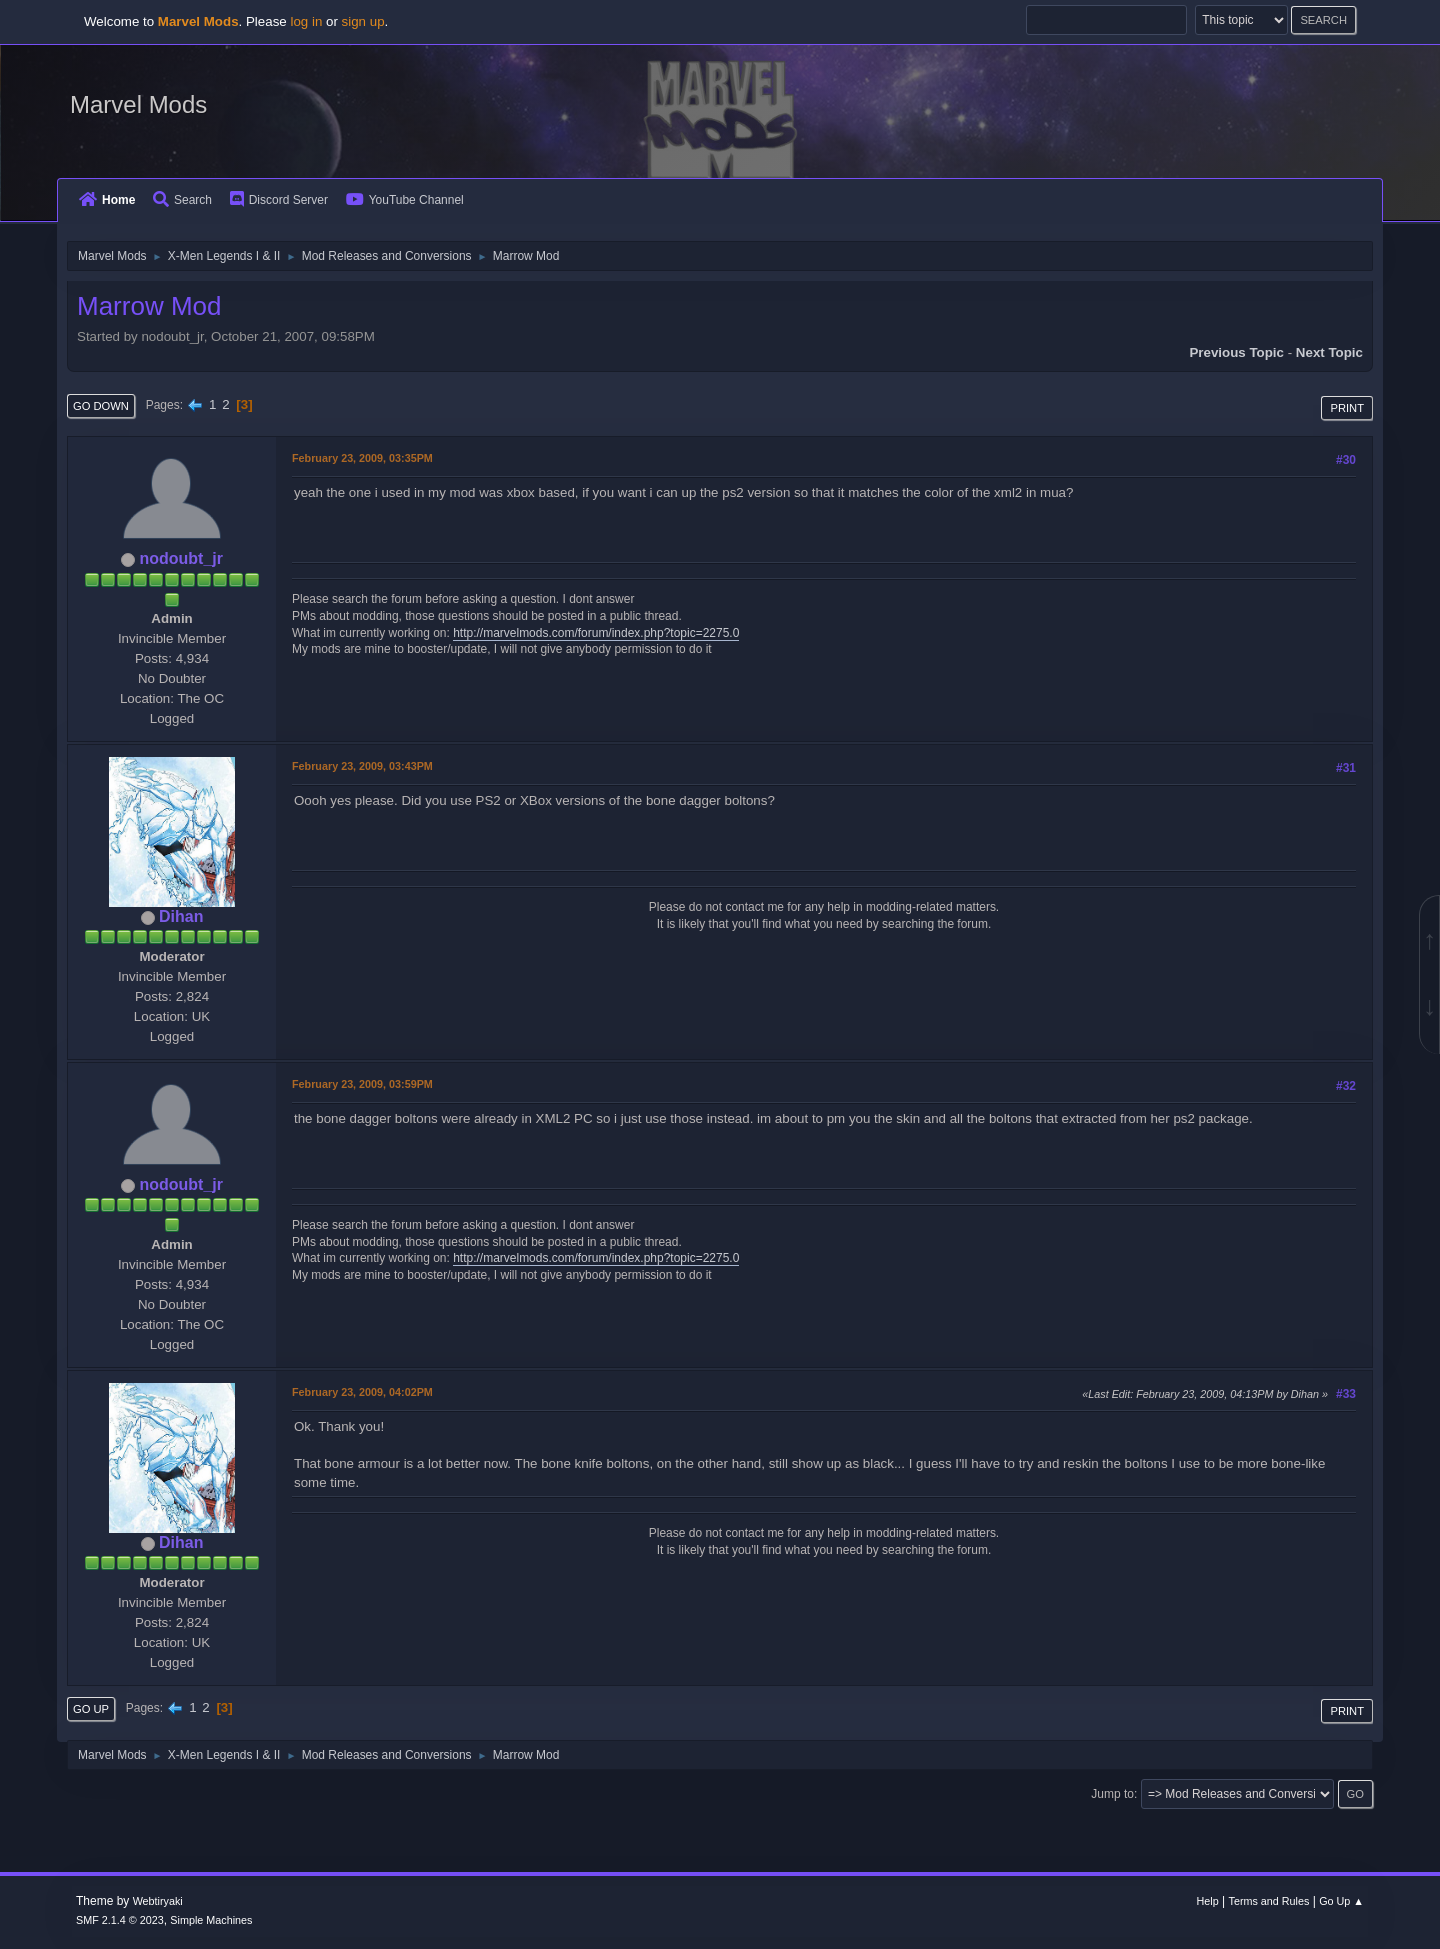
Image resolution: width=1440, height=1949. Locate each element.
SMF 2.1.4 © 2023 (120, 1920)
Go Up (91, 1709)
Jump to (1112, 1794)
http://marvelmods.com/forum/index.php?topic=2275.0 (596, 633)
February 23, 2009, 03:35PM (362, 458)
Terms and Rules (1269, 1901)
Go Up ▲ (1341, 1901)
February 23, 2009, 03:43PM (362, 766)
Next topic (1329, 352)
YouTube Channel (405, 200)
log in (306, 21)
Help (1208, 1901)
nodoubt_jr (180, 558)
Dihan (181, 916)
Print (1347, 408)
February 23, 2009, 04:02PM (362, 1392)
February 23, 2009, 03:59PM (362, 1084)
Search (182, 200)
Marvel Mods (138, 104)
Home (107, 200)
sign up (363, 21)
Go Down (101, 406)
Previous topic (1236, 352)
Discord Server (279, 200)
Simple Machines (211, 1920)
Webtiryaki (158, 1901)
